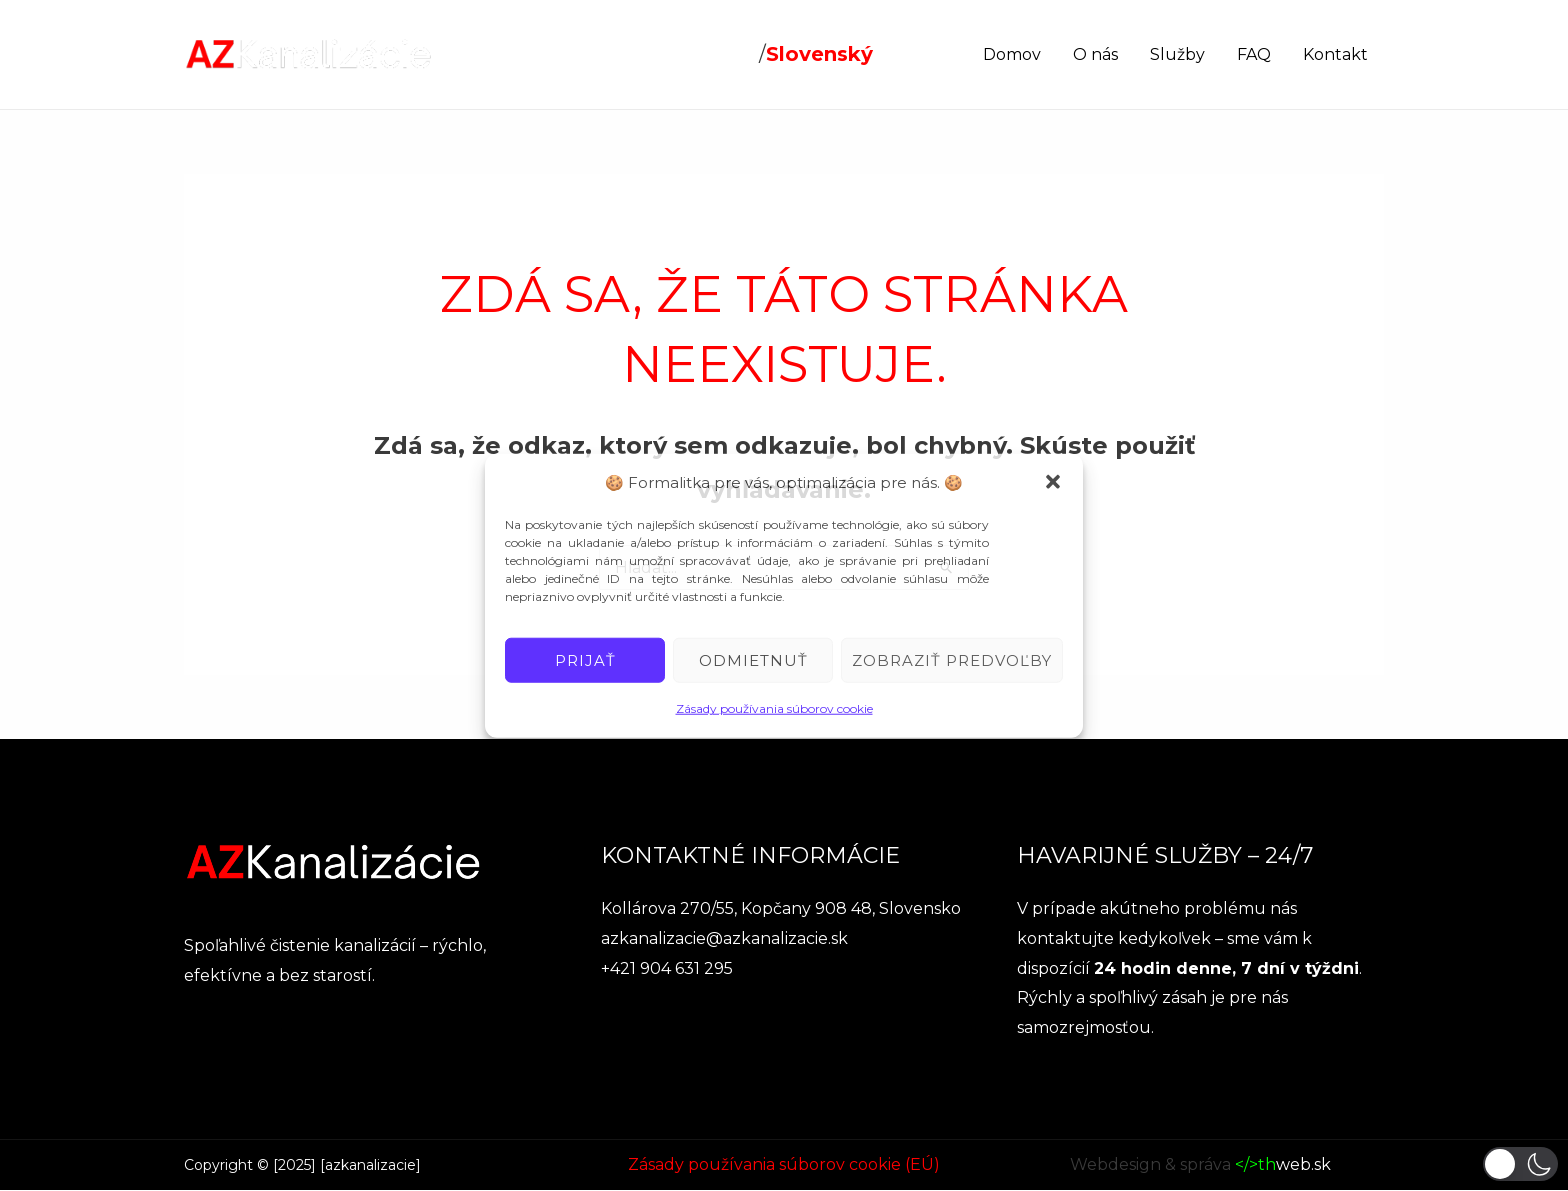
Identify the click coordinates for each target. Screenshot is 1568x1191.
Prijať (585, 660)
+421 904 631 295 (667, 968)
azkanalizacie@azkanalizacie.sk (724, 938)
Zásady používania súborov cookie (774, 708)
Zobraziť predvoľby (952, 660)
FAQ (1254, 54)
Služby (1177, 54)
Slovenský (819, 54)
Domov (1012, 54)
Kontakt (1335, 54)
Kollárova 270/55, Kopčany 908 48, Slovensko (781, 908)
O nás (1095, 54)
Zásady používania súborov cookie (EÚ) (784, 1164)
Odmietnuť (753, 660)
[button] (1053, 482)
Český (724, 54)
